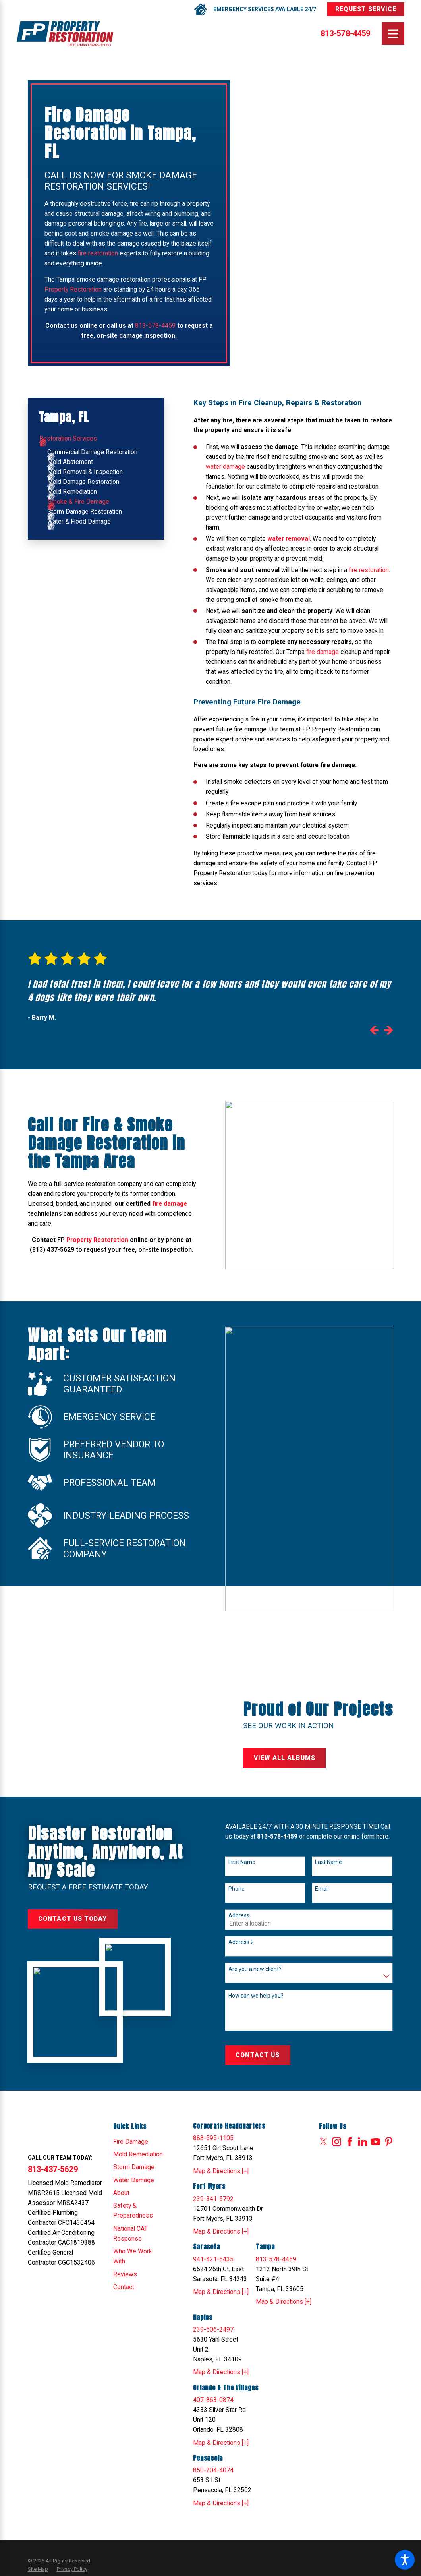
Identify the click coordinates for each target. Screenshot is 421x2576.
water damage (225, 466)
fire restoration (98, 253)
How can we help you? (256, 1995)
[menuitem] (96, 438)
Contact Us (258, 2055)
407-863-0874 (213, 2400)
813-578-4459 (346, 33)
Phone (236, 1889)
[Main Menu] (393, 33)
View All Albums (284, 1758)
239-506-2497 (213, 2329)
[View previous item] (374, 1032)
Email (322, 1889)
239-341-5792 (213, 2199)
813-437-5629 (53, 2169)
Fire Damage (130, 2141)
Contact (123, 2287)
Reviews (125, 2274)
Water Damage (133, 2180)
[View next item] (388, 1032)
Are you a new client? (255, 1969)
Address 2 (241, 1942)
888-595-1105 (213, 2138)
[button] (405, 2560)
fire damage (322, 652)
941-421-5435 (213, 2259)
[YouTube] (375, 2141)
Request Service (365, 9)
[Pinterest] (388, 2141)
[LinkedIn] (362, 2141)
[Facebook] (349, 2141)
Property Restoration (73, 289)
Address (238, 1915)
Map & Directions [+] (221, 2171)
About (121, 2193)
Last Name (328, 1862)
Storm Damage (133, 2167)
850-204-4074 (213, 2470)
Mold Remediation (138, 2154)
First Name (241, 1862)
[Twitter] (323, 2141)
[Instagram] (336, 2141)
